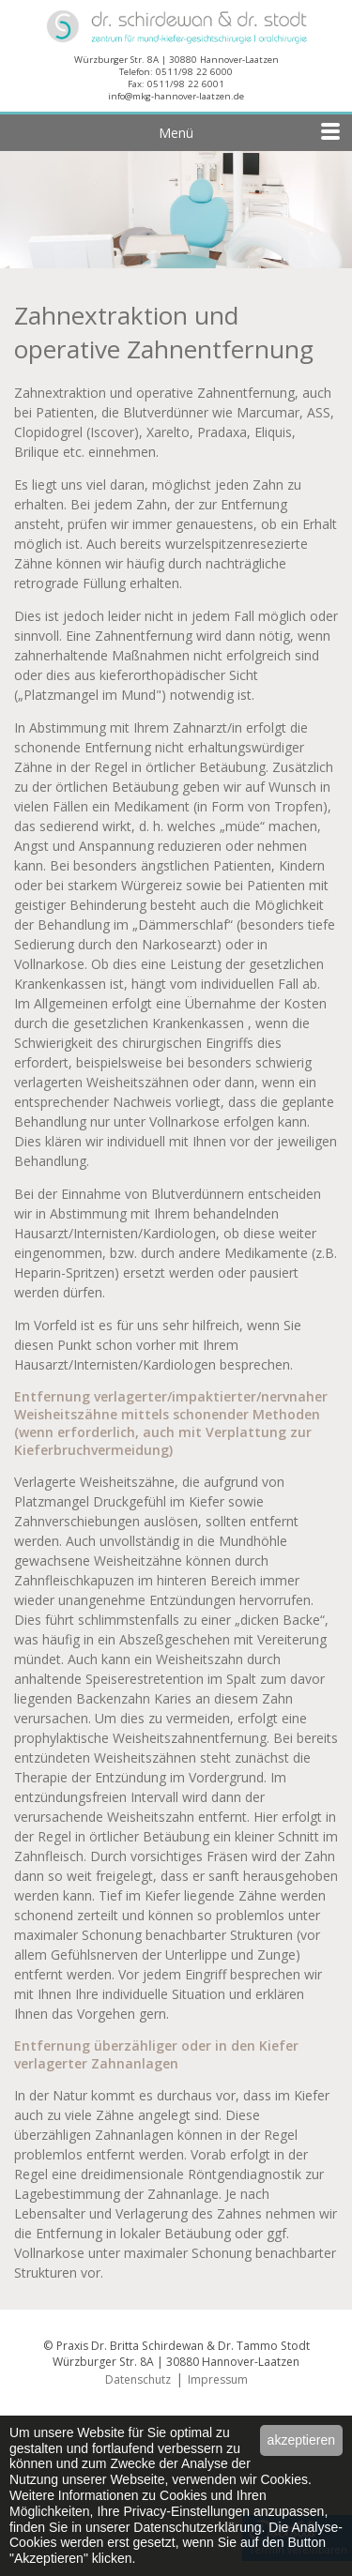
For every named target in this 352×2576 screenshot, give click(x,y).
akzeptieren (301, 2439)
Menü (251, 130)
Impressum (218, 2379)
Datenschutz (138, 2379)
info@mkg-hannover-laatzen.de (176, 96)
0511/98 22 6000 (194, 72)
